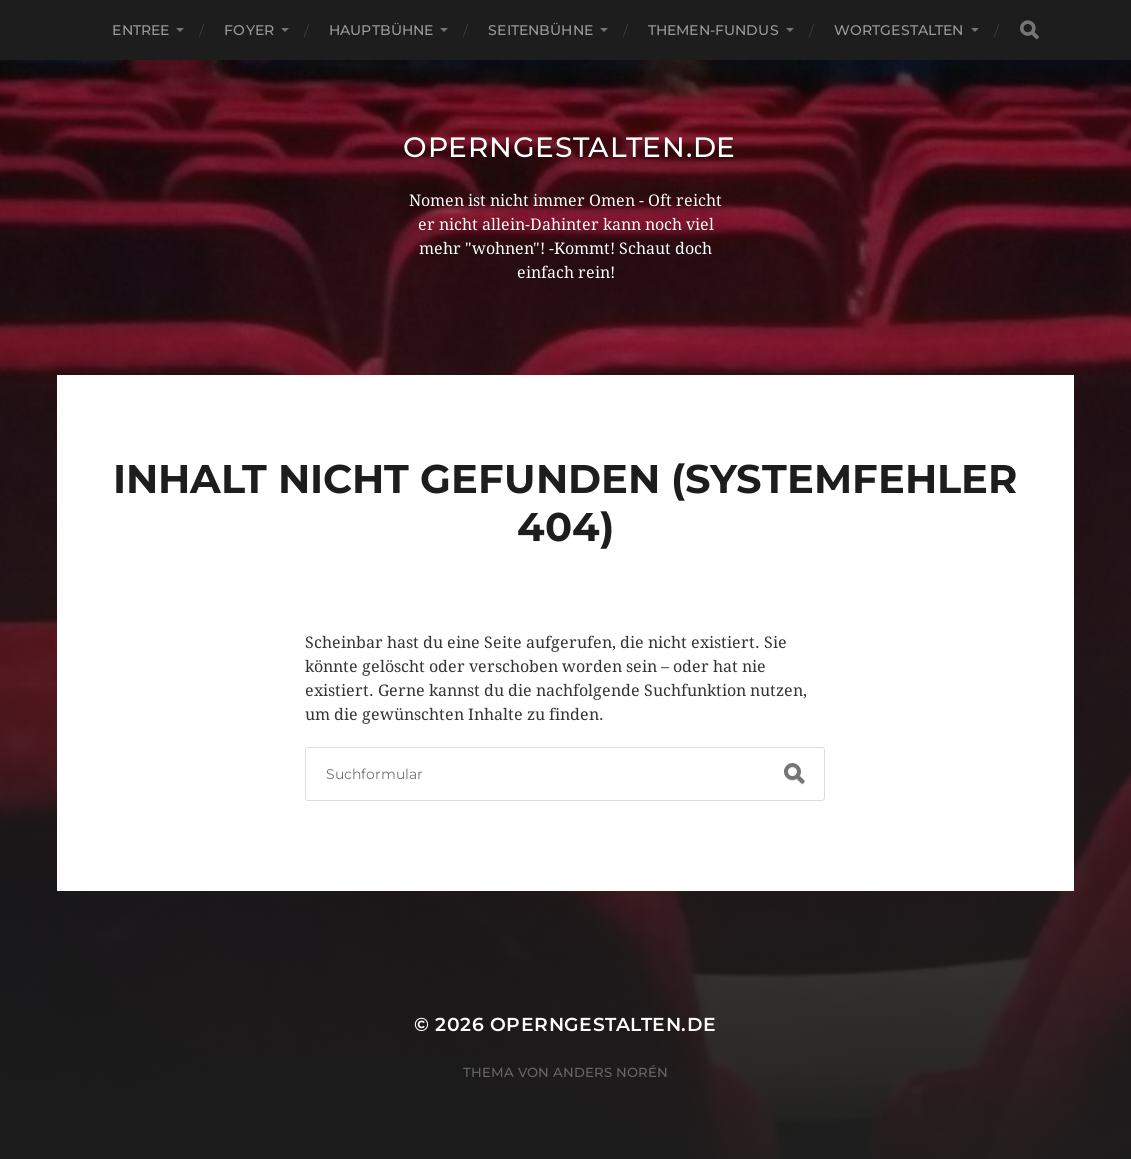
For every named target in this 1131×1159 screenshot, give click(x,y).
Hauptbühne (381, 30)
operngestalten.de (569, 147)
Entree (140, 30)
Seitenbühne (540, 30)
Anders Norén (610, 1072)
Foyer (249, 30)
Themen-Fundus (713, 30)
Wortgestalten (899, 30)
